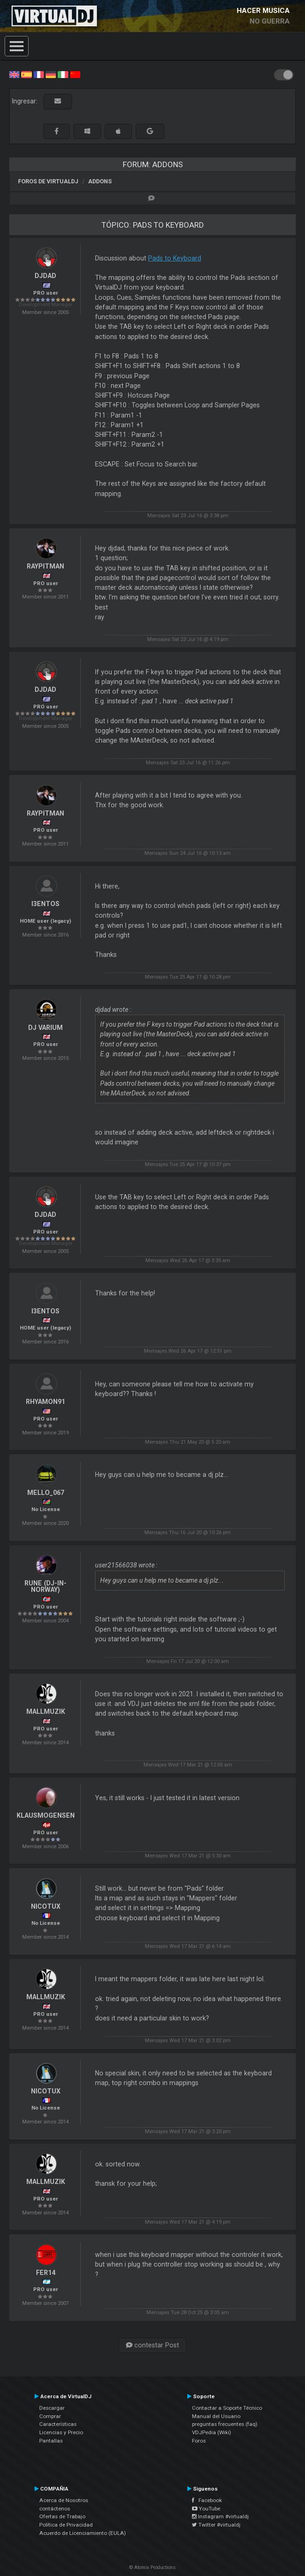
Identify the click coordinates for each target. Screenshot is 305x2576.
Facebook (207, 2500)
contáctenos (54, 2508)
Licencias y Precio (61, 2432)
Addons (100, 181)
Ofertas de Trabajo (62, 2516)
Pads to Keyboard (174, 258)
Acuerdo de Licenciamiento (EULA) (82, 2533)
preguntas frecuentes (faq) (224, 2424)
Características (58, 2424)
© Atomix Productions (152, 2567)
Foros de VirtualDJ (48, 181)
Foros (199, 2440)
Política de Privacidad (66, 2525)
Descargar (52, 2408)
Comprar (50, 2416)
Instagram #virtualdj (220, 2516)
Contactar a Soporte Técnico (227, 2408)
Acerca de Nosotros (63, 2500)
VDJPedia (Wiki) (211, 2432)
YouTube (206, 2508)
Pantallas (51, 2440)
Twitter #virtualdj (216, 2525)
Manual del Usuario (216, 2416)
